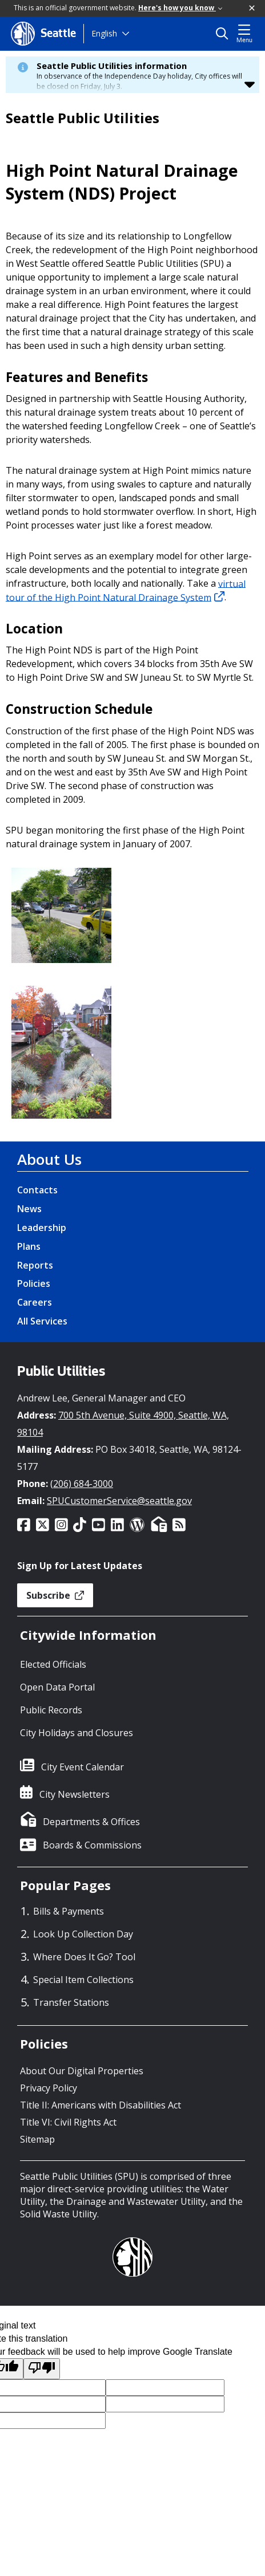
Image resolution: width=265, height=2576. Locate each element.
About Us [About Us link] (49, 1159)
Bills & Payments (68, 1911)
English (104, 33)
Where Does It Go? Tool (84, 1957)
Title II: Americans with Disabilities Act (100, 2105)
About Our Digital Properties (81, 2071)
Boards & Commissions (92, 1845)
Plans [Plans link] (29, 1246)
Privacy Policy (48, 2088)
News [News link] (29, 1208)
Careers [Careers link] (34, 1302)
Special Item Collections (83, 1979)
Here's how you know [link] (180, 8)
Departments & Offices (91, 1821)
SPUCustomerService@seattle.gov (119, 1500)
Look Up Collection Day (83, 1934)
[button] (252, 8)
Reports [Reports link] (35, 1265)
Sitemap (37, 2139)
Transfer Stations (71, 2002)
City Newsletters (74, 1794)
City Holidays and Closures (76, 1732)
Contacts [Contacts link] (37, 1190)
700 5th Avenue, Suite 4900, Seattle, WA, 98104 (123, 1424)
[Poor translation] (41, 2368)
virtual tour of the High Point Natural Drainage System (126, 590)
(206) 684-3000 (81, 1483)
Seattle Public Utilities (82, 118)
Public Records (51, 1710)
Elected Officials (53, 1664)
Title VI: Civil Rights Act (68, 2122)
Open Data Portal (57, 1687)
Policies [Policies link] (33, 1283)
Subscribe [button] (55, 1595)
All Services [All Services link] (42, 1321)
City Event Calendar (82, 1767)
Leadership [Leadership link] (41, 1227)
